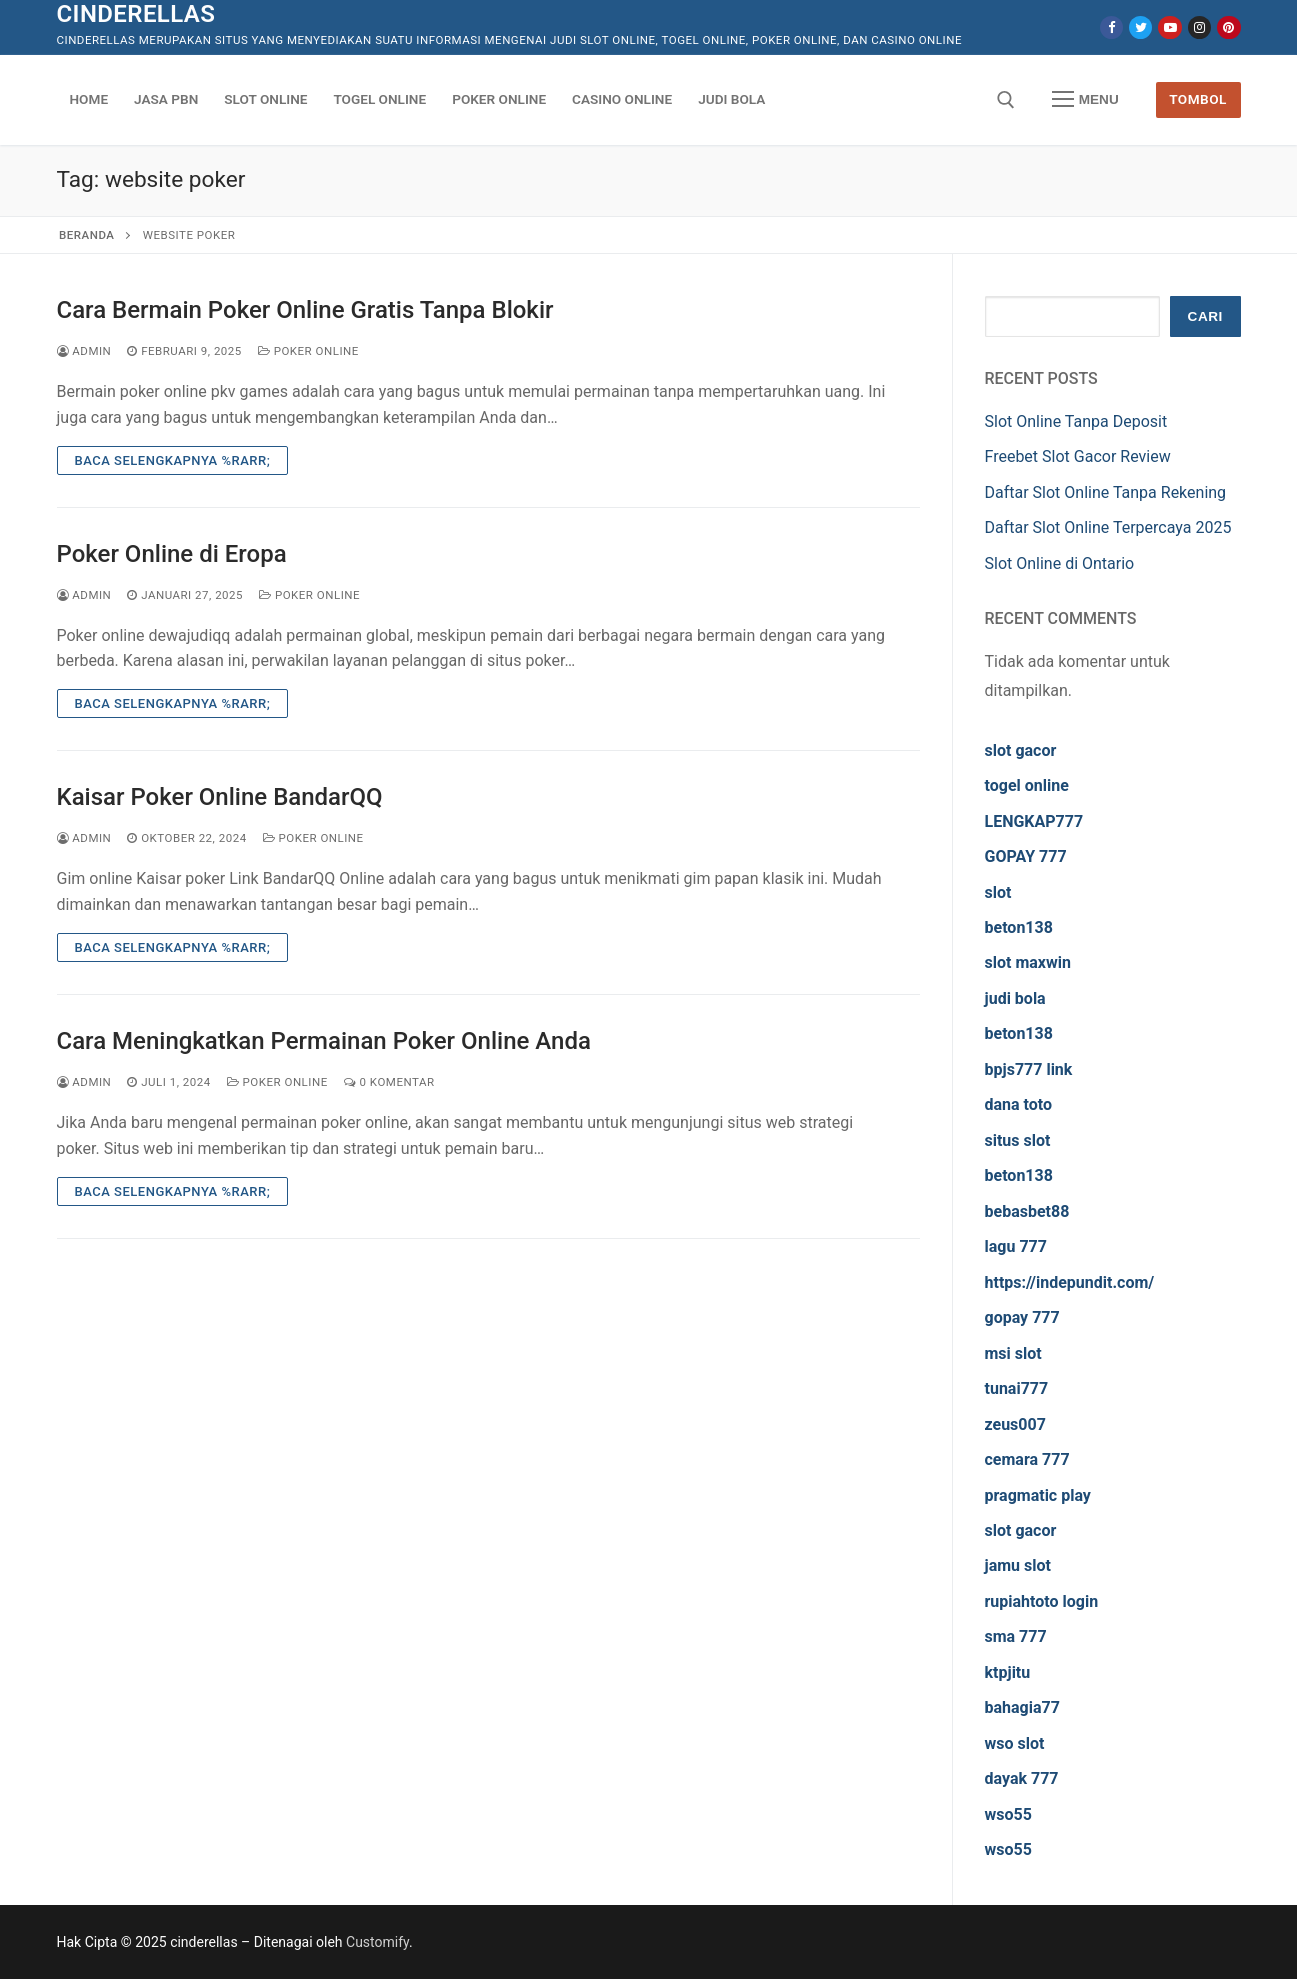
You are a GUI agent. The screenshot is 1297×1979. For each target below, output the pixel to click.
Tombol (1198, 99)
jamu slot (1018, 1565)
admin (84, 351)
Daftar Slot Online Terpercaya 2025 (1108, 527)
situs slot (1018, 1140)
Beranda (86, 235)
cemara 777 (1027, 1459)
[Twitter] (1140, 27)
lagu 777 (1016, 1246)
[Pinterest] (1228, 27)
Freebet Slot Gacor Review (1078, 456)
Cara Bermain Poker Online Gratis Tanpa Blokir (305, 310)
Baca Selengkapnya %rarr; (173, 460)
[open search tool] (1006, 100)
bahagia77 (1022, 1707)
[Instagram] (1199, 27)
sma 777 (1016, 1636)
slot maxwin (1028, 962)
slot (998, 892)
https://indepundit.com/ (1070, 1282)
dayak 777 (1022, 1778)
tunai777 (1017, 1388)
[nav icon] (1085, 100)
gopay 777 (1022, 1317)
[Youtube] (1169, 27)
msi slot (1013, 1353)
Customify (377, 1942)
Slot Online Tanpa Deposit (1076, 421)
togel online (1027, 785)
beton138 (1019, 927)
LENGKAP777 (1034, 821)
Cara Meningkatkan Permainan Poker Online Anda (324, 1041)
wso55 (1008, 1814)
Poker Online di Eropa (172, 554)
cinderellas (136, 14)
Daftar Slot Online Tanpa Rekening (1106, 492)
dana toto (1019, 1104)
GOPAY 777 (1026, 856)
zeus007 (1015, 1424)
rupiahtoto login (1042, 1601)
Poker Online (308, 351)
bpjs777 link (1029, 1069)
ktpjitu (1008, 1672)
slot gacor (1021, 750)
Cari (1205, 316)
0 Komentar (389, 1082)
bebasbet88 (1027, 1211)
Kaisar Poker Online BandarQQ (220, 797)
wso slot (1015, 1743)
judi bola (1015, 998)
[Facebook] (1111, 27)
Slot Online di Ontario (1060, 563)
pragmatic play (1038, 1495)
